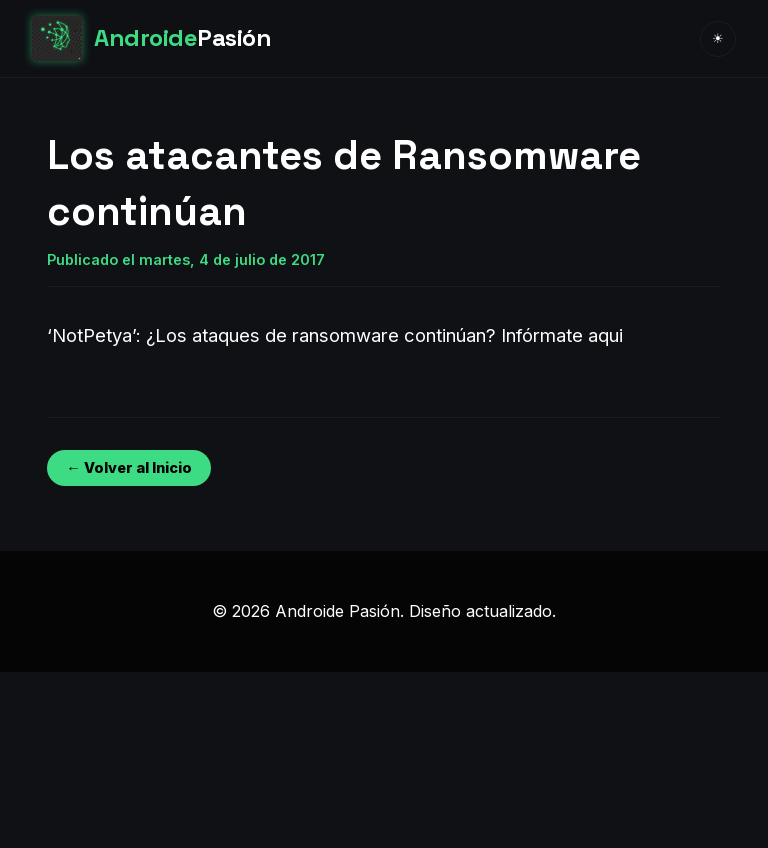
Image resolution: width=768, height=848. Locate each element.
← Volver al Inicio (128, 467)
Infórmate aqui (562, 335)
